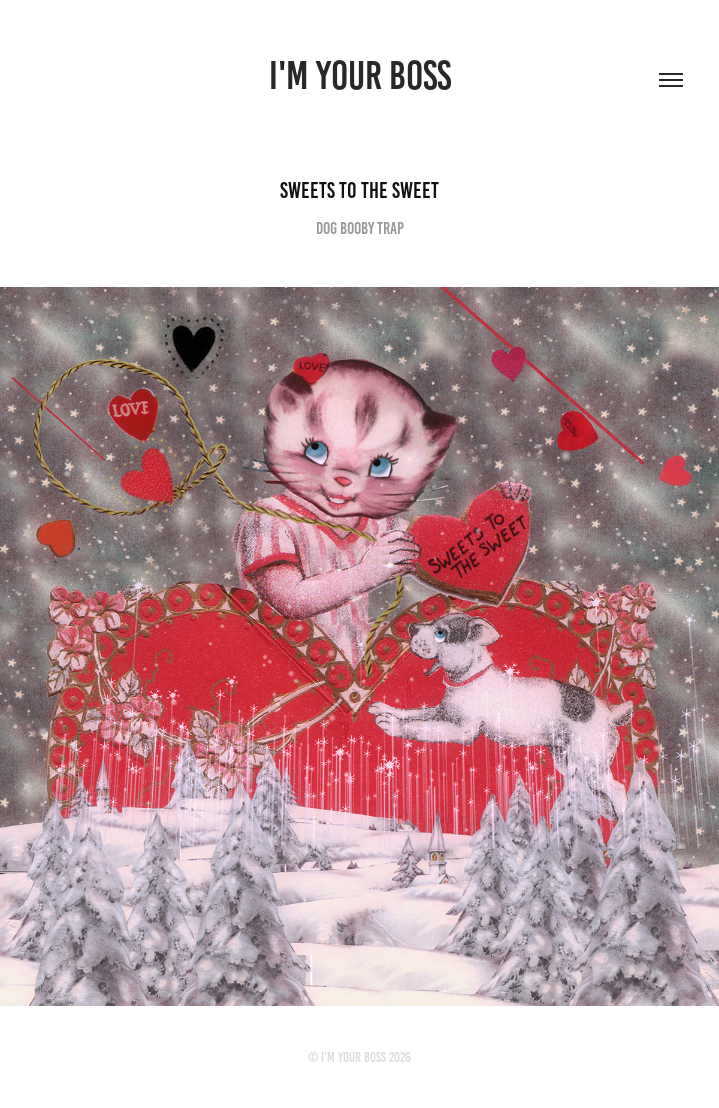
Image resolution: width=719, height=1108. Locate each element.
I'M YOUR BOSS (360, 75)
